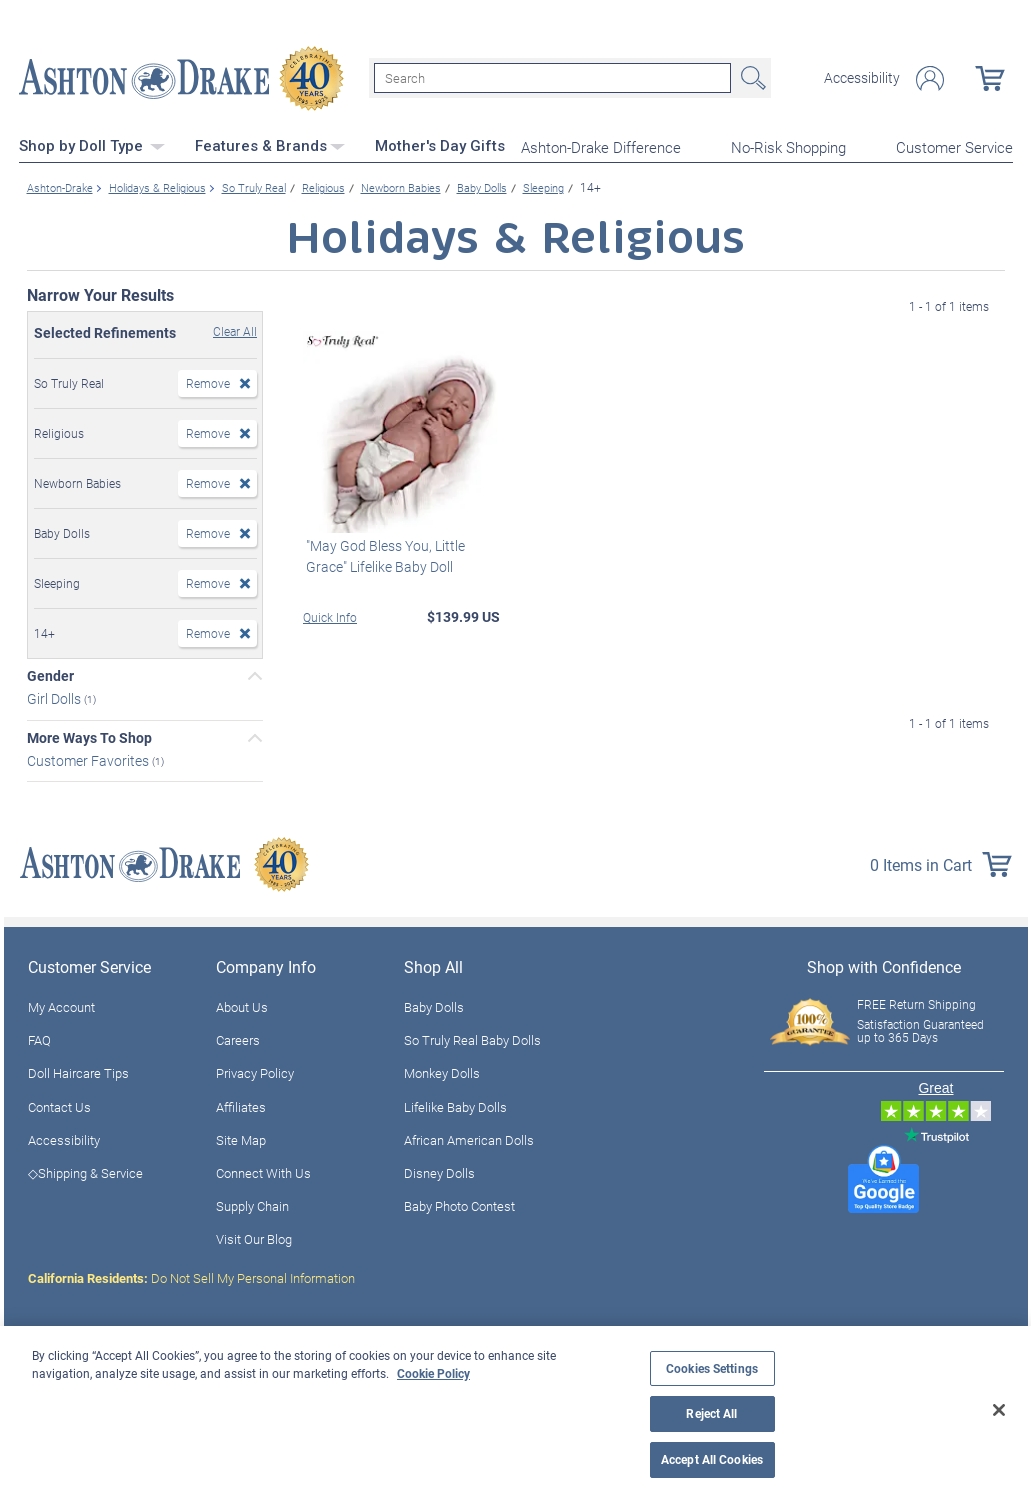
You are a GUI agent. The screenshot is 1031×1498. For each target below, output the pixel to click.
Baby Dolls (434, 1005)
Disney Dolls (439, 1171)
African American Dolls (469, 1138)
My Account (61, 1005)
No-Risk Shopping (788, 146)
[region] (515, 1412)
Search (751, 78)
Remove (208, 381)
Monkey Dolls (442, 1072)
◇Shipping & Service (85, 1171)
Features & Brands (270, 145)
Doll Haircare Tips (78, 1072)
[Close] (999, 1410)
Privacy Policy (255, 1072)
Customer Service (954, 146)
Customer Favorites (89, 758)
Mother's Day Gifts (440, 145)
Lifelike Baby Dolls (455, 1105)
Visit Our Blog (254, 1238)
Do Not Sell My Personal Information (191, 1276)
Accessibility (862, 78)
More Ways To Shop (89, 736)
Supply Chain (252, 1205)
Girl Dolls (55, 696)
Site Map (241, 1138)
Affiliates (241, 1105)
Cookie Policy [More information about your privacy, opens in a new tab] (433, 1373)
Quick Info (330, 615)
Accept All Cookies (712, 1459)
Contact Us (59, 1105)
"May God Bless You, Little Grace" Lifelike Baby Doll (382, 554)
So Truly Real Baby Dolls (472, 1039)
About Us (242, 1005)
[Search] (552, 78)
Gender (50, 674)
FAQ (39, 1039)
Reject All (711, 1413)
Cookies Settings (712, 1368)
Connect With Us (263, 1171)
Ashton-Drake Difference (601, 146)
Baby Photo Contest (459, 1205)
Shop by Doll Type (92, 145)
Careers (238, 1039)
